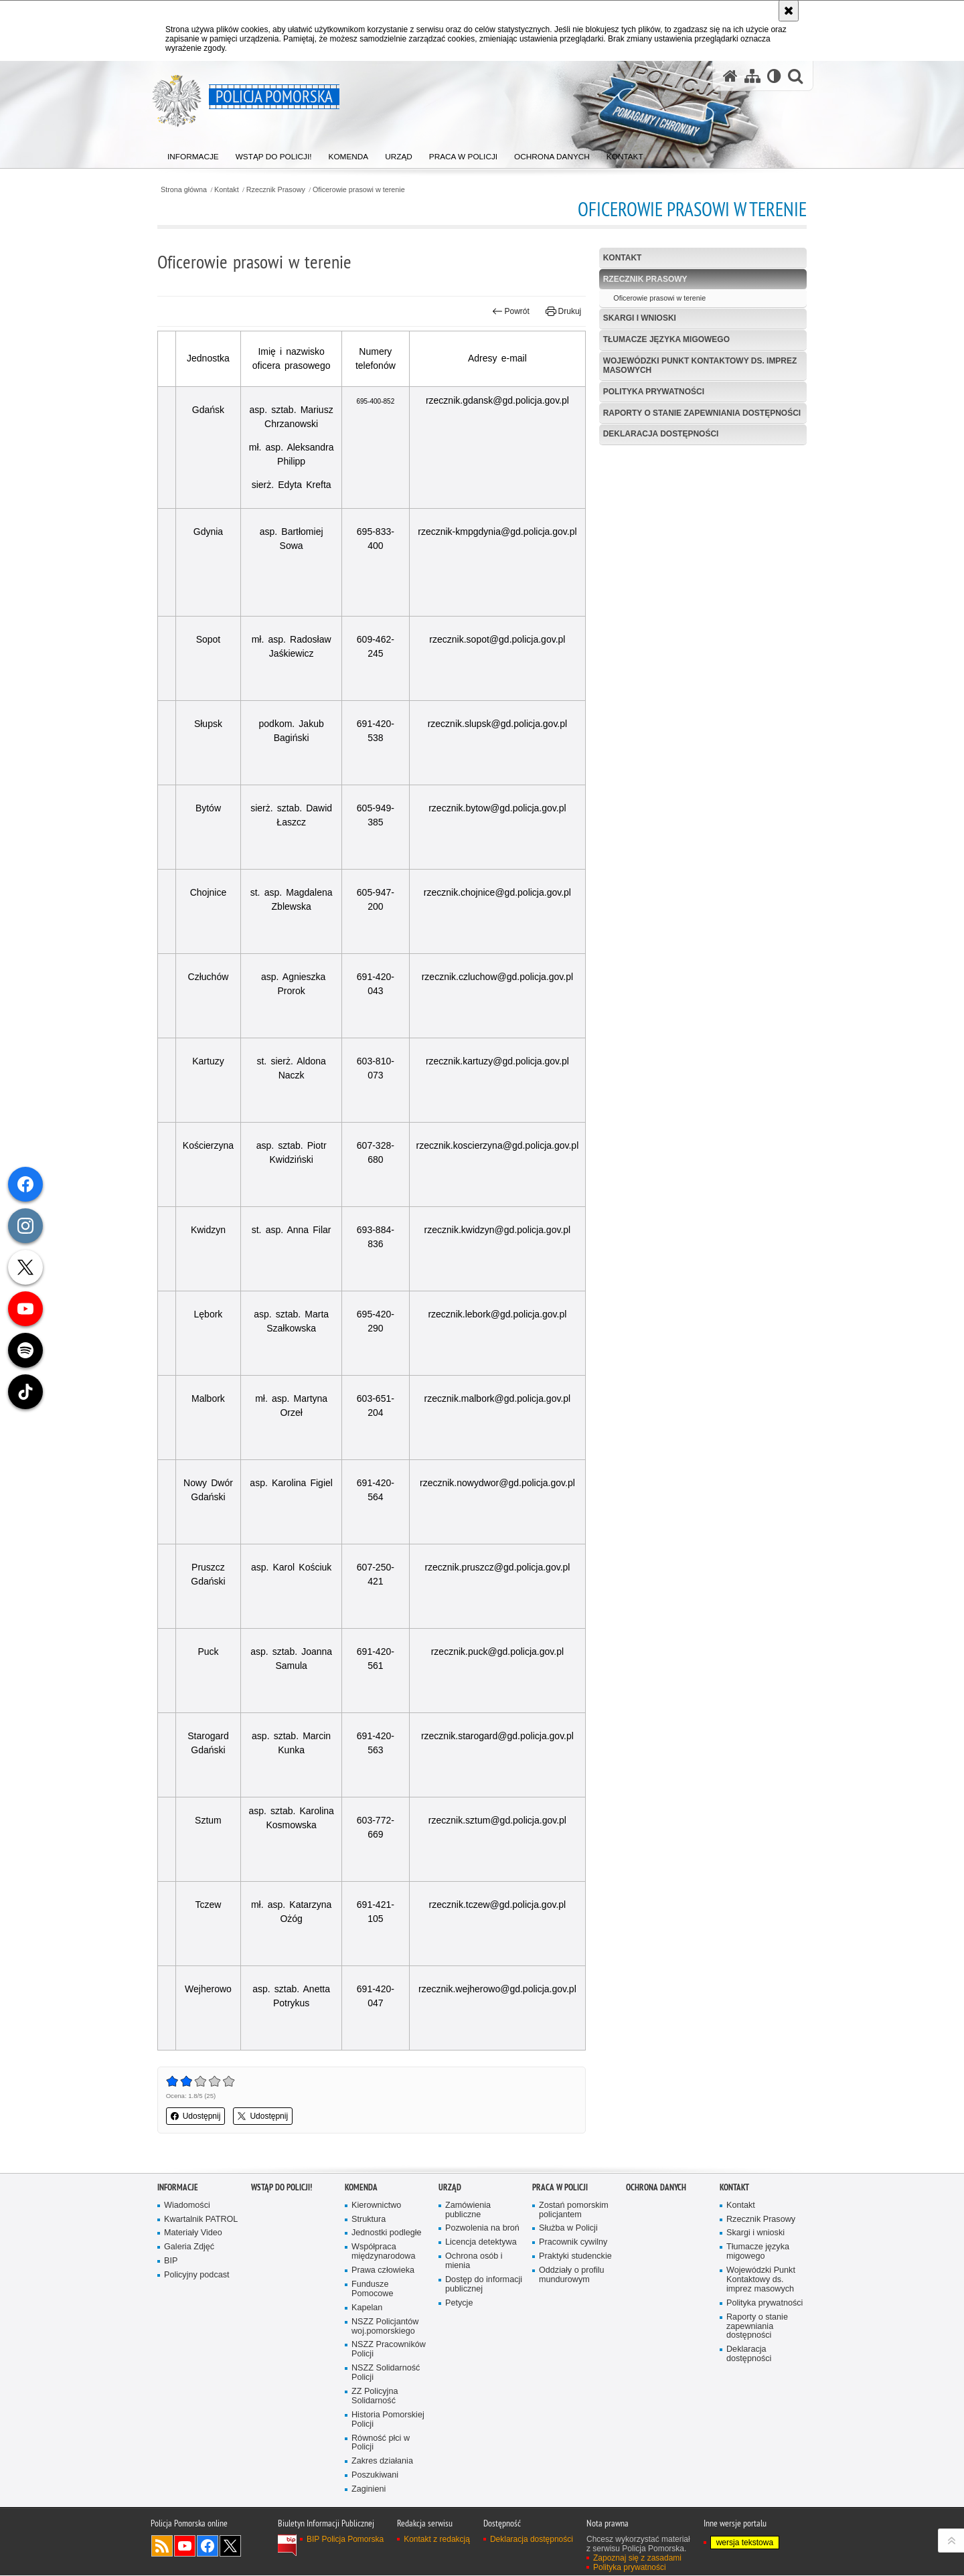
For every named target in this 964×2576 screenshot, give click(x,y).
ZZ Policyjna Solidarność (374, 2396)
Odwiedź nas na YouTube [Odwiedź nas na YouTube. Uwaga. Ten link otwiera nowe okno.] (184, 2546)
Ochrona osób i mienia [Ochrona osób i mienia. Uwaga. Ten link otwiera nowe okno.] (474, 2261)
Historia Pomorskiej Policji (387, 2420)
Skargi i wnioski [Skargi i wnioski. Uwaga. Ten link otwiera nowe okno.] (755, 2233)
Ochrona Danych (656, 2187)
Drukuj (563, 311)
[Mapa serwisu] (752, 76)
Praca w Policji (560, 2187)
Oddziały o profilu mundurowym (572, 2275)
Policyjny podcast (197, 2275)
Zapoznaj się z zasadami (637, 2558)
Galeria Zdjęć (189, 2247)
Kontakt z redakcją (437, 2540)
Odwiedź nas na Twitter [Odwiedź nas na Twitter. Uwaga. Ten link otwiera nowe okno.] (230, 2546)
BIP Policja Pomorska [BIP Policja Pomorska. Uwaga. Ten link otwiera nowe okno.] (345, 2540)
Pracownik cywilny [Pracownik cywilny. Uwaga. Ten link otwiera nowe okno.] (573, 2242)
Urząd (449, 2187)
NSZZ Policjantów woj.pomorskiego (384, 2327)
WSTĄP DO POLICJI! (281, 2187)
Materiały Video (193, 2233)
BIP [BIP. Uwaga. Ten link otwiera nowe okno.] (170, 2261)
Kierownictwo (376, 2205)
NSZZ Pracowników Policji (388, 2350)
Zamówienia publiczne (468, 2210)
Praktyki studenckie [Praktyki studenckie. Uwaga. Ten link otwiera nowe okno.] (575, 2256)
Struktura (368, 2219)
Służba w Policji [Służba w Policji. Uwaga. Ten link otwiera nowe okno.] (568, 2229)
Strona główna (184, 189)
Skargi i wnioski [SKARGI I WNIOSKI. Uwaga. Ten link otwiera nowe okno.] (639, 318)
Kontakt (227, 189)
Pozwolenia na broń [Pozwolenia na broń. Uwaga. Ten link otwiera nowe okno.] (482, 2229)
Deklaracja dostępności (661, 434)
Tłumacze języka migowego (666, 339)
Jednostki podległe (386, 2233)
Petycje (459, 2303)
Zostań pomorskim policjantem (574, 2210)
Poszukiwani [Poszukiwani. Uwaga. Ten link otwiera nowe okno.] (374, 2475)
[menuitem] (193, 154)
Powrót (511, 311)
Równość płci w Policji (380, 2443)
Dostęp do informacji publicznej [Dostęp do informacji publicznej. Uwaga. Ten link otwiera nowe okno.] (483, 2284)
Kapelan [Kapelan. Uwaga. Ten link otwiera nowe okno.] (366, 2308)
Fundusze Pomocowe (372, 2289)
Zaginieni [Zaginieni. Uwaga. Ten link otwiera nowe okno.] (368, 2489)
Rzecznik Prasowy (275, 189)
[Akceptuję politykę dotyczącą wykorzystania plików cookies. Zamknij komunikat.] (789, 10)
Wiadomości (187, 2205)
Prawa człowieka (382, 2270)
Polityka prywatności (654, 391)
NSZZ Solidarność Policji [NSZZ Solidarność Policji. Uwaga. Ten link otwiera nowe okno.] (385, 2373)
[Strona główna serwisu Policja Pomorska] (730, 76)
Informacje (177, 2187)
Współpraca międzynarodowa (383, 2252)
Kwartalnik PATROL (201, 2219)
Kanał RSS (162, 2546)
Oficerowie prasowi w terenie (359, 189)
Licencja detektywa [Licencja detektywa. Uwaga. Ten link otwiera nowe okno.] (481, 2242)
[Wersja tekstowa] (774, 76)
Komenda (361, 2187)
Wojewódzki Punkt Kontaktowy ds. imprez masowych (700, 365)
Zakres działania (382, 2461)
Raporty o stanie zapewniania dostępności (702, 413)
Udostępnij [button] (196, 2116)
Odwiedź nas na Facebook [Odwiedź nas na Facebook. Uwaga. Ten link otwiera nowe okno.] (207, 2546)
